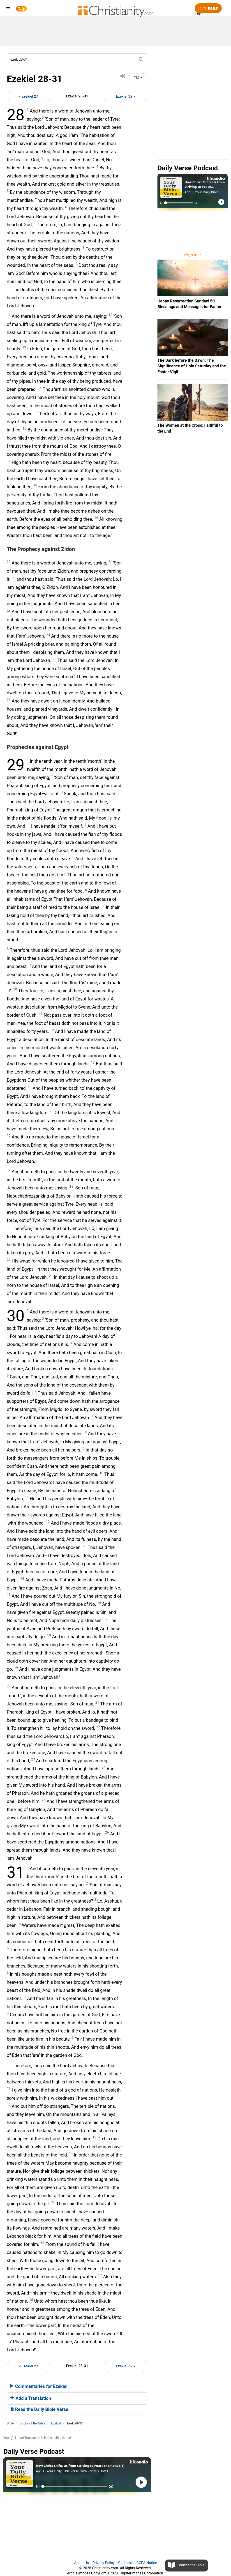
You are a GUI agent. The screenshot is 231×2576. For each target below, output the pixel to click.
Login (200, 14)
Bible (10, 2423)
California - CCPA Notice (137, 2563)
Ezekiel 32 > (125, 96)
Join (208, 8)
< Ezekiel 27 (28, 96)
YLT (138, 77)
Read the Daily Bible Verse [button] (39, 2409)
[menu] (8, 9)
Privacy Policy (103, 2563)
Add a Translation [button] (30, 2398)
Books (32, 2423)
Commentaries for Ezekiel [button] (38, 2386)
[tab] (77, 2386)
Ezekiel (56, 2423)
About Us (81, 2563)
